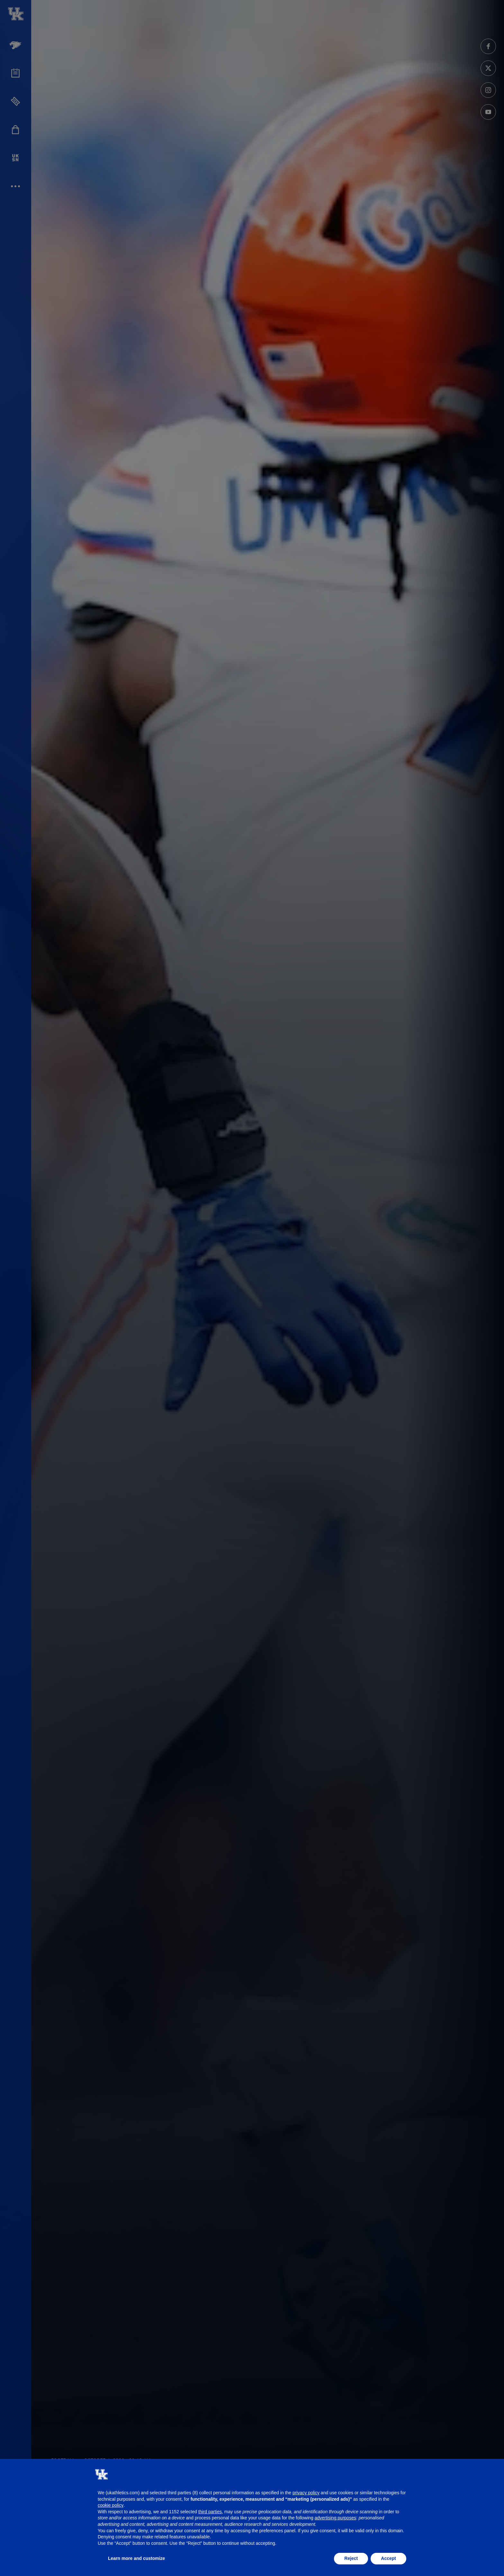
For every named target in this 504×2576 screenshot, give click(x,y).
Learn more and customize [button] (136, 2558)
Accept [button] (388, 2558)
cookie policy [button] (110, 2505)
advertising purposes (335, 2517)
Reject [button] (351, 2558)
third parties (210, 2511)
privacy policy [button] (306, 2492)
